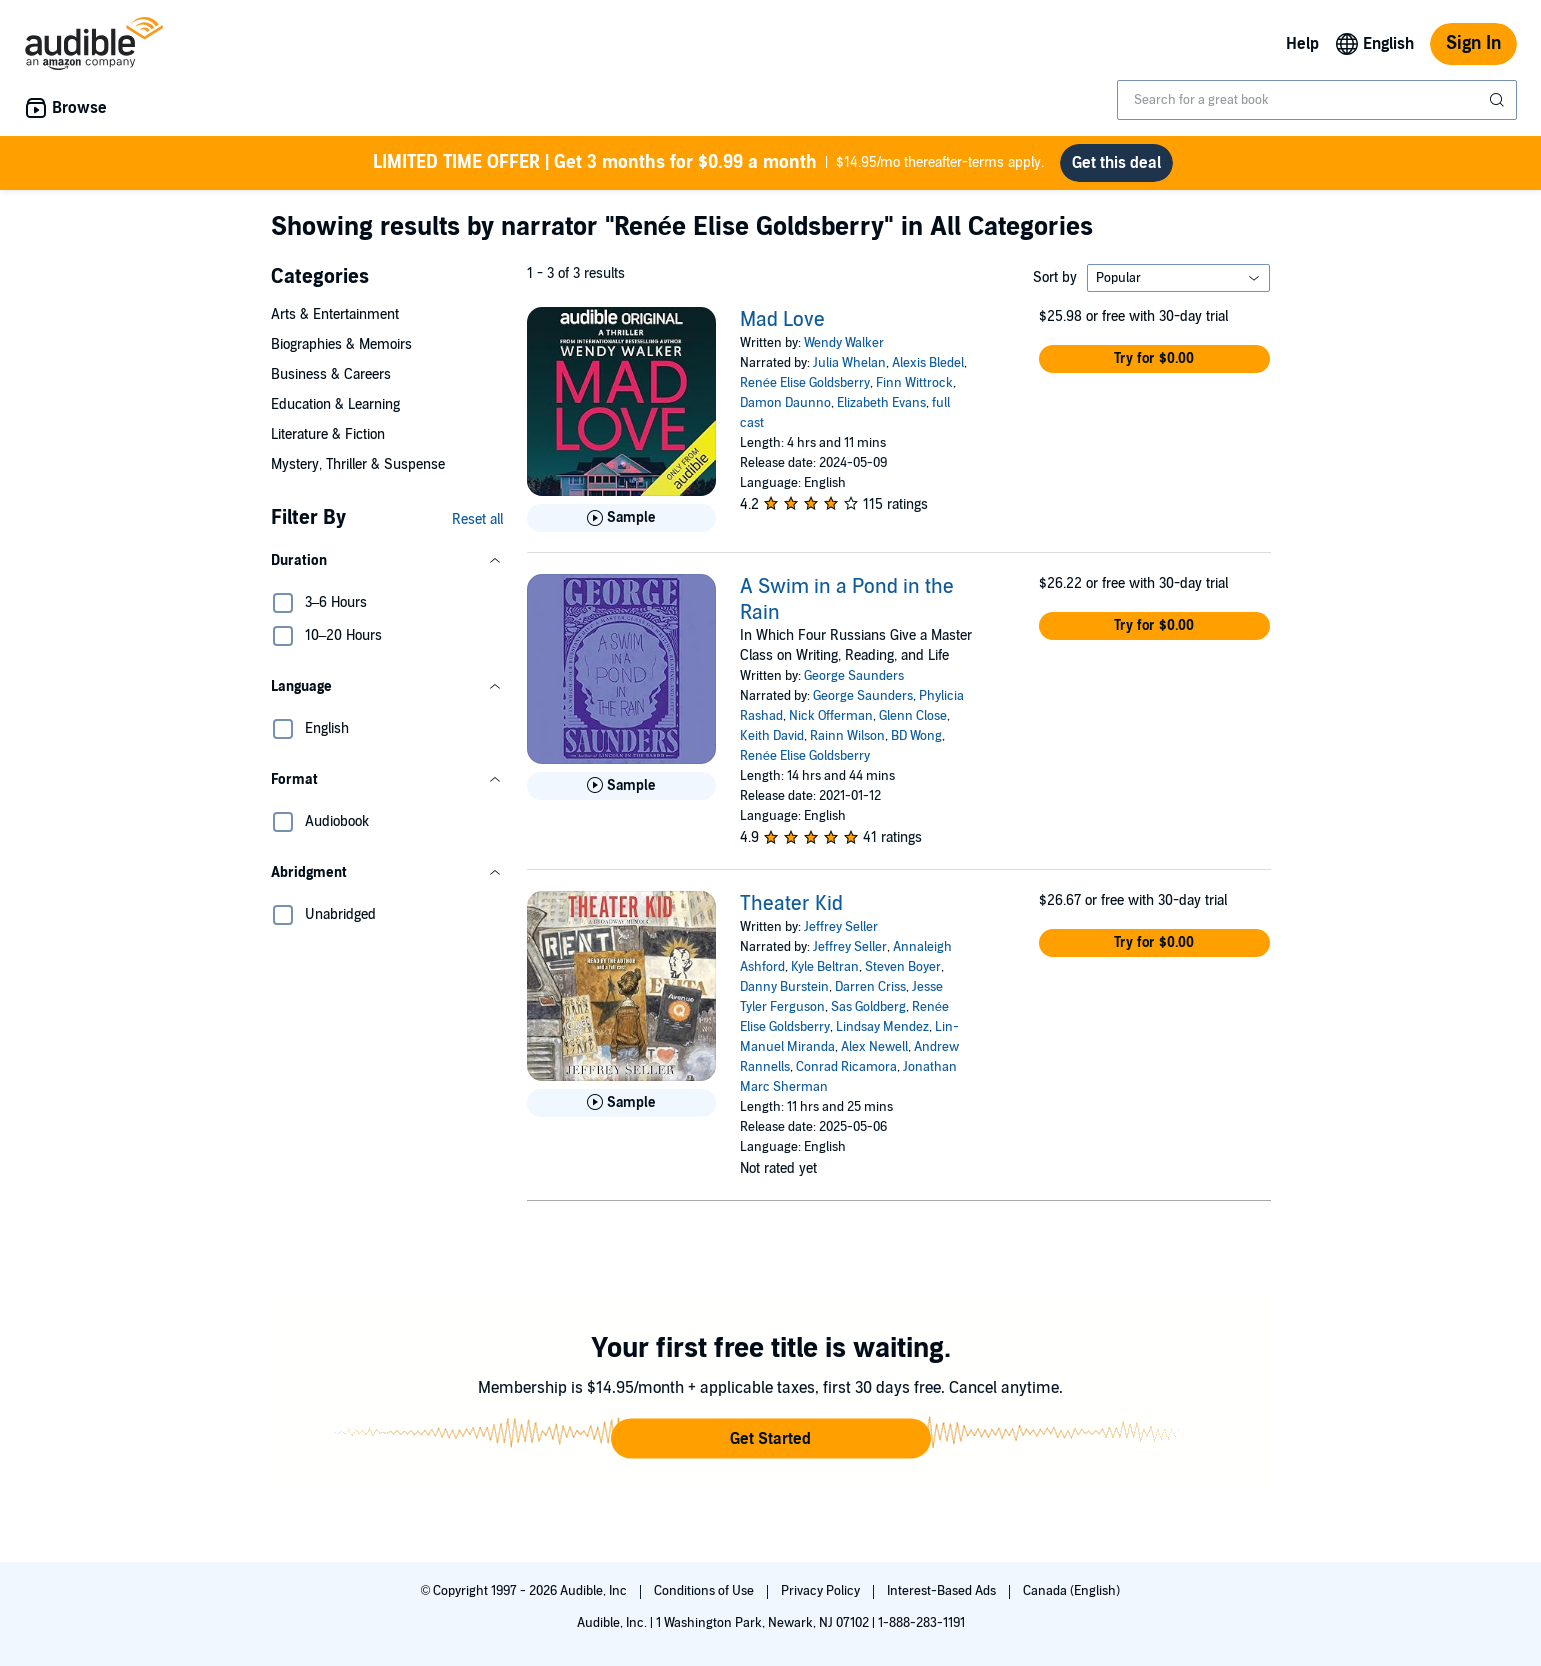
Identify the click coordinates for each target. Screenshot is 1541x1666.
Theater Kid (791, 904)
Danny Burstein (784, 987)
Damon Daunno (785, 403)
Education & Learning (335, 404)
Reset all (477, 519)
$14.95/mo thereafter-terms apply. (708, 163)
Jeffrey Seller (841, 927)
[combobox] (1317, 100)
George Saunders (854, 676)
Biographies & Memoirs (341, 344)
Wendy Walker (844, 343)
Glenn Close (913, 716)
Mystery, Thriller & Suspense (358, 464)
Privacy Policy (822, 1591)
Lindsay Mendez (882, 1027)
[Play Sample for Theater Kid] (621, 1103)
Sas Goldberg (868, 1007)
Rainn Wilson (847, 736)
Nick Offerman (831, 716)
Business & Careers (331, 374)
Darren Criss (870, 987)
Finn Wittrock (914, 383)
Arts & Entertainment (335, 314)
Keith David (772, 736)
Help (1302, 44)
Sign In (1473, 43)
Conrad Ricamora (846, 1067)
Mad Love (782, 320)
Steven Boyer (903, 967)
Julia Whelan (849, 363)
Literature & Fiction (328, 434)
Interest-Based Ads (943, 1591)
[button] (387, 561)
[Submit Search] (1499, 100)
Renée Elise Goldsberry (805, 383)
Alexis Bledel (928, 363)
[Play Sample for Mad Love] (621, 518)
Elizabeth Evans (881, 403)
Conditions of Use (705, 1591)
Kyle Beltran (825, 967)
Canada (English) (1071, 1591)
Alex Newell (874, 1047)
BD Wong (916, 736)
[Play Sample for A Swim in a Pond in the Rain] (621, 786)
